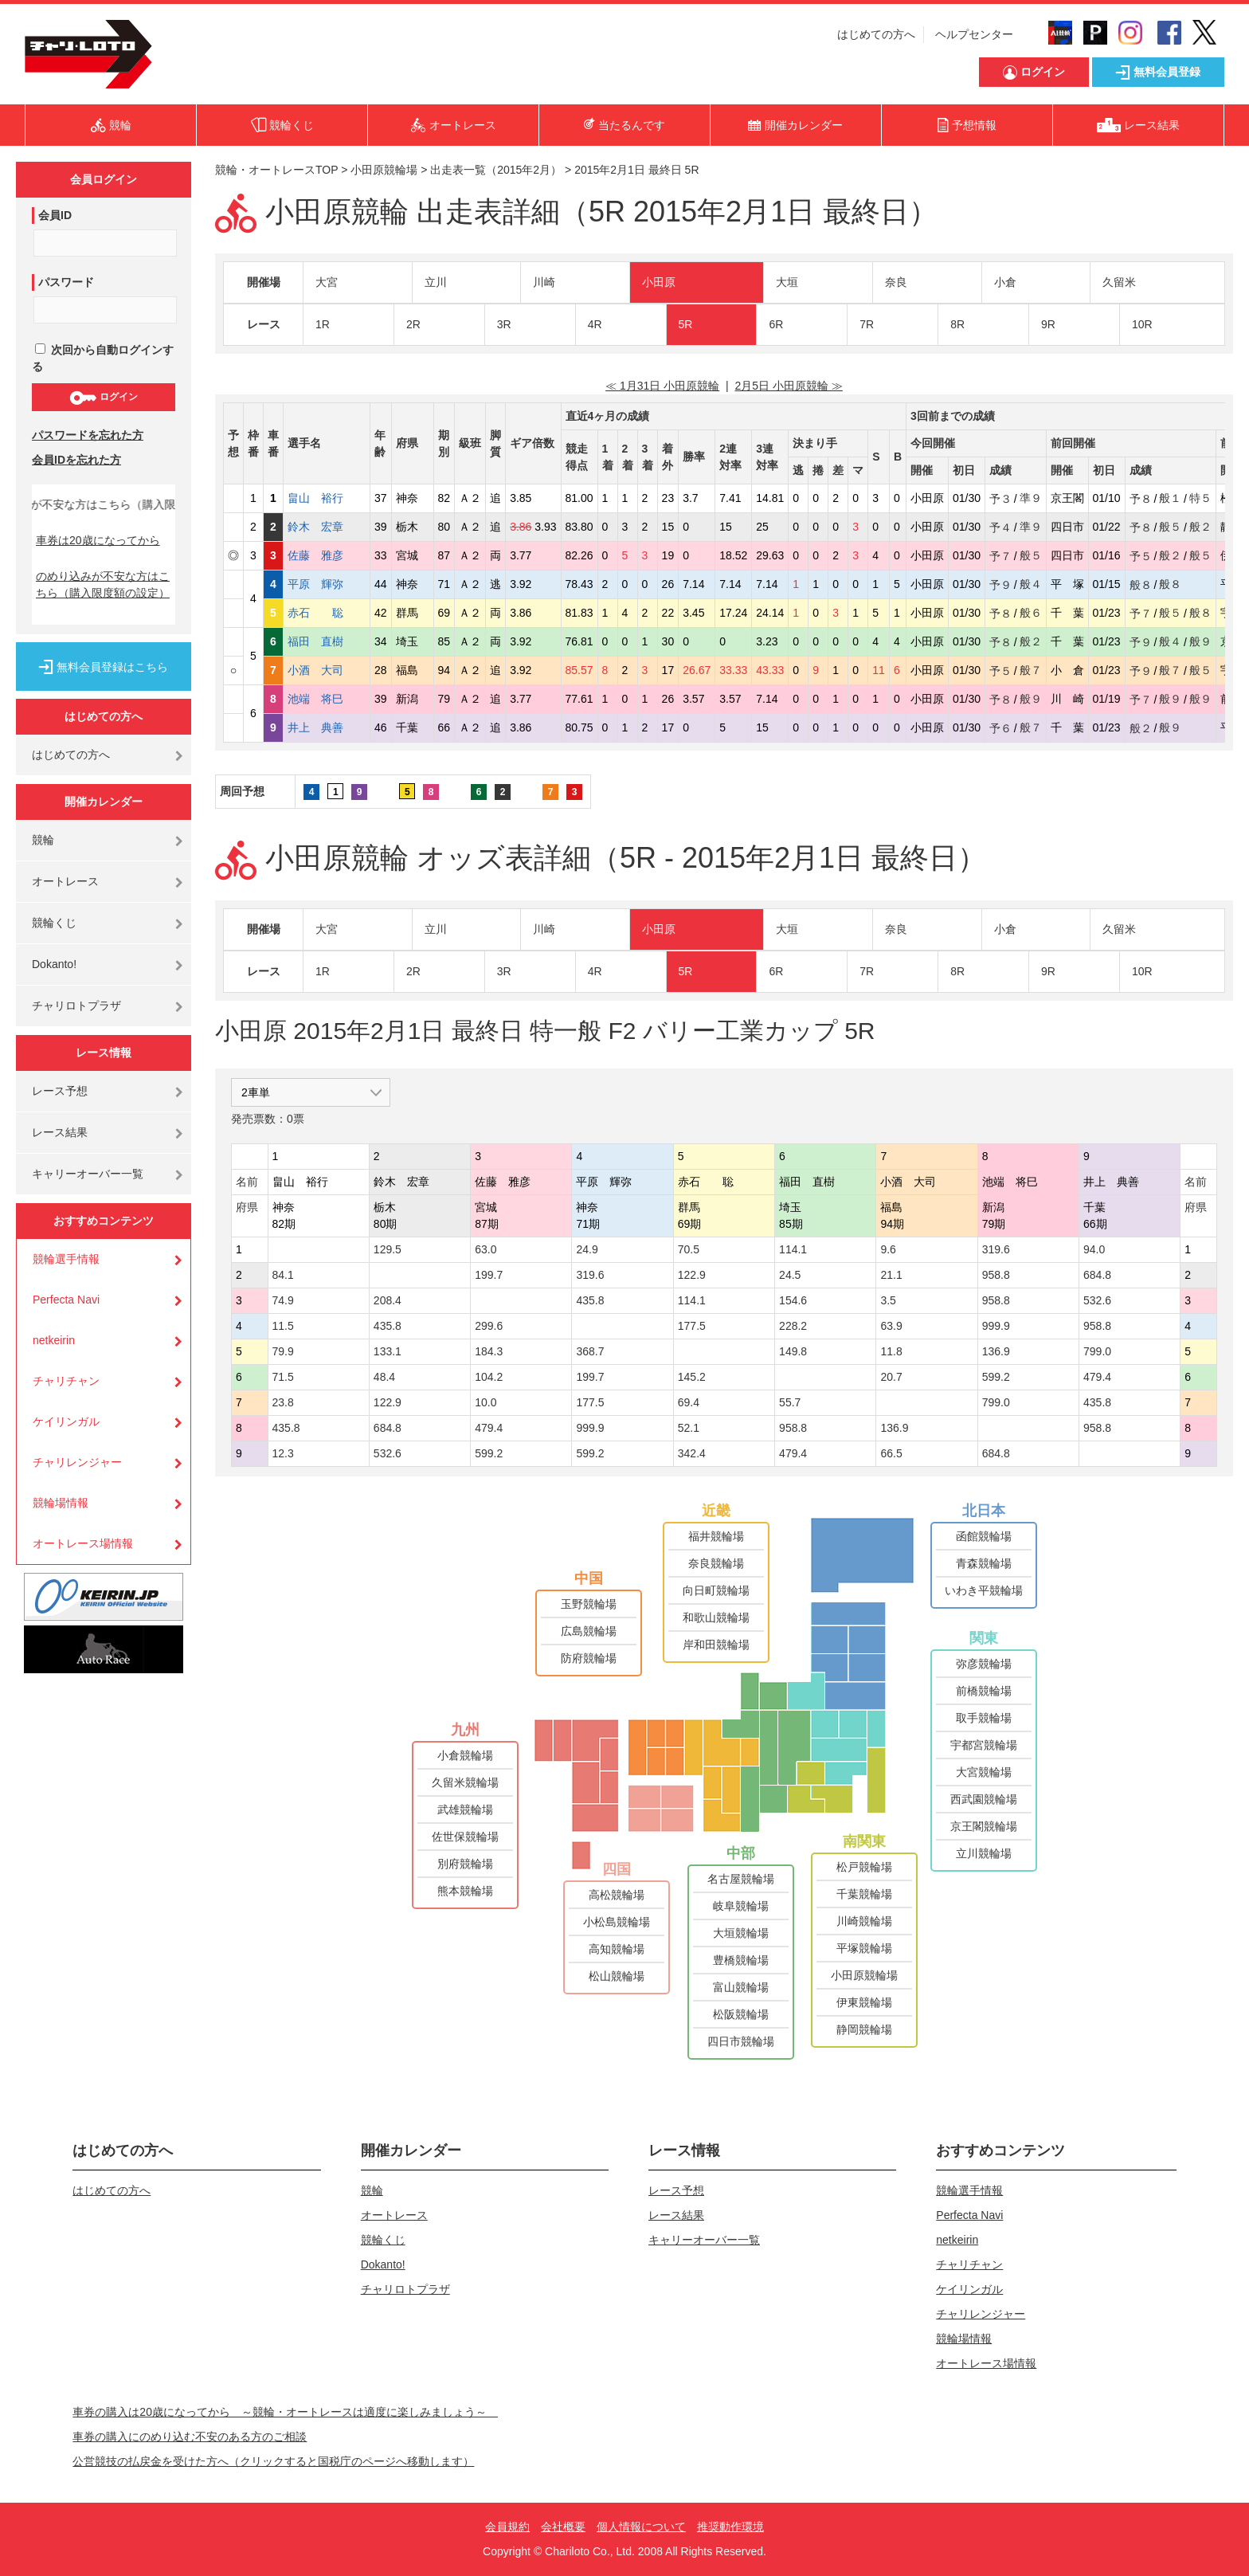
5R (686, 324)
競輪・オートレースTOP (276, 169)
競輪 (43, 839)
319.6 (996, 1249)
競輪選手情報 (66, 1259)
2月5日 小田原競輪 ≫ (788, 385)
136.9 (996, 1351)
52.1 (688, 1427)
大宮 (326, 282)
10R (1142, 324)
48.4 (384, 1376)
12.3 (283, 1453)
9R (1048, 324)
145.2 (692, 1376)
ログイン (103, 397)
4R (595, 324)
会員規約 (507, 2526)
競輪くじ (54, 922)
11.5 (283, 1325)
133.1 (387, 1351)
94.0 (1094, 1249)
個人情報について (641, 2526)
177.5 (692, 1325)
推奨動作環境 (730, 2526)
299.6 (489, 1325)
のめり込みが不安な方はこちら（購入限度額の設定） (103, 584)
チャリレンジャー (77, 1462)
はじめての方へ (876, 34)
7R (866, 324)
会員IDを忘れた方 (76, 459)
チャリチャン (66, 1380)
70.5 (688, 1249)
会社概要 (563, 2526)
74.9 (283, 1300)
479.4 (1097, 1376)
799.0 (1097, 1351)
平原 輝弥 (327, 584)
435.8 (590, 1300)
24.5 (790, 1274)
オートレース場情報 (83, 1543)
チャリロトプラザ (76, 1005)
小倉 (1005, 282)
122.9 (692, 1274)
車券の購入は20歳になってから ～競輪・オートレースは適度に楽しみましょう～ (285, 2411)
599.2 (996, 1376)
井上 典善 (327, 727)
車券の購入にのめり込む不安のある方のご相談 (189, 2436)
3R (504, 324)
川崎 (544, 282)
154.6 (793, 1300)
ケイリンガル (66, 1421)
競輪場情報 (60, 1502)
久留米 (1119, 282)
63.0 (485, 1249)
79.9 (283, 1351)
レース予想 (60, 1090)
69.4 (688, 1402)
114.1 (793, 1249)
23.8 (283, 1402)
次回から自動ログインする (103, 358)
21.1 (891, 1274)
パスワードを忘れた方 (87, 435)
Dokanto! (54, 964)
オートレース (65, 881)
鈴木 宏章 (327, 526)
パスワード (66, 282)
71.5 (283, 1376)
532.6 (1097, 1300)
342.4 (692, 1453)
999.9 (996, 1325)
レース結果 (60, 1132)
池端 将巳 (327, 698)
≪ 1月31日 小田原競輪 (662, 385)
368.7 (590, 1351)
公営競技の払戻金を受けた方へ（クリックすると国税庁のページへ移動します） (273, 2461)
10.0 (485, 1402)
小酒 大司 (327, 670)
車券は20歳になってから (98, 540)
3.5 (887, 1300)
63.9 (891, 1325)
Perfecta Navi (66, 1299)
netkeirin (54, 1340)
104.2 (489, 1376)
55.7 (790, 1402)
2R (413, 324)
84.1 (283, 1274)
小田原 (658, 282)
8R (957, 324)
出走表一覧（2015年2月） (496, 169)
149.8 (793, 1351)
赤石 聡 (327, 612)
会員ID (55, 215)
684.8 (1097, 1274)
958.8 (996, 1274)
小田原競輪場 (383, 169)
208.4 (387, 1300)
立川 (436, 282)
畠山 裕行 (327, 498)
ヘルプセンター (974, 34)
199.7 (489, 1274)
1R (322, 324)
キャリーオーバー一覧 (87, 1173)
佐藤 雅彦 (327, 555)
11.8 (891, 1351)
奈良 (896, 282)
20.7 (891, 1376)
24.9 (586, 1249)
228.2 (793, 1325)
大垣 (787, 282)
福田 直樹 (327, 641)
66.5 (891, 1453)
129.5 (387, 1249)
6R (776, 324)
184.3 (489, 1351)
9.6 (887, 1249)
